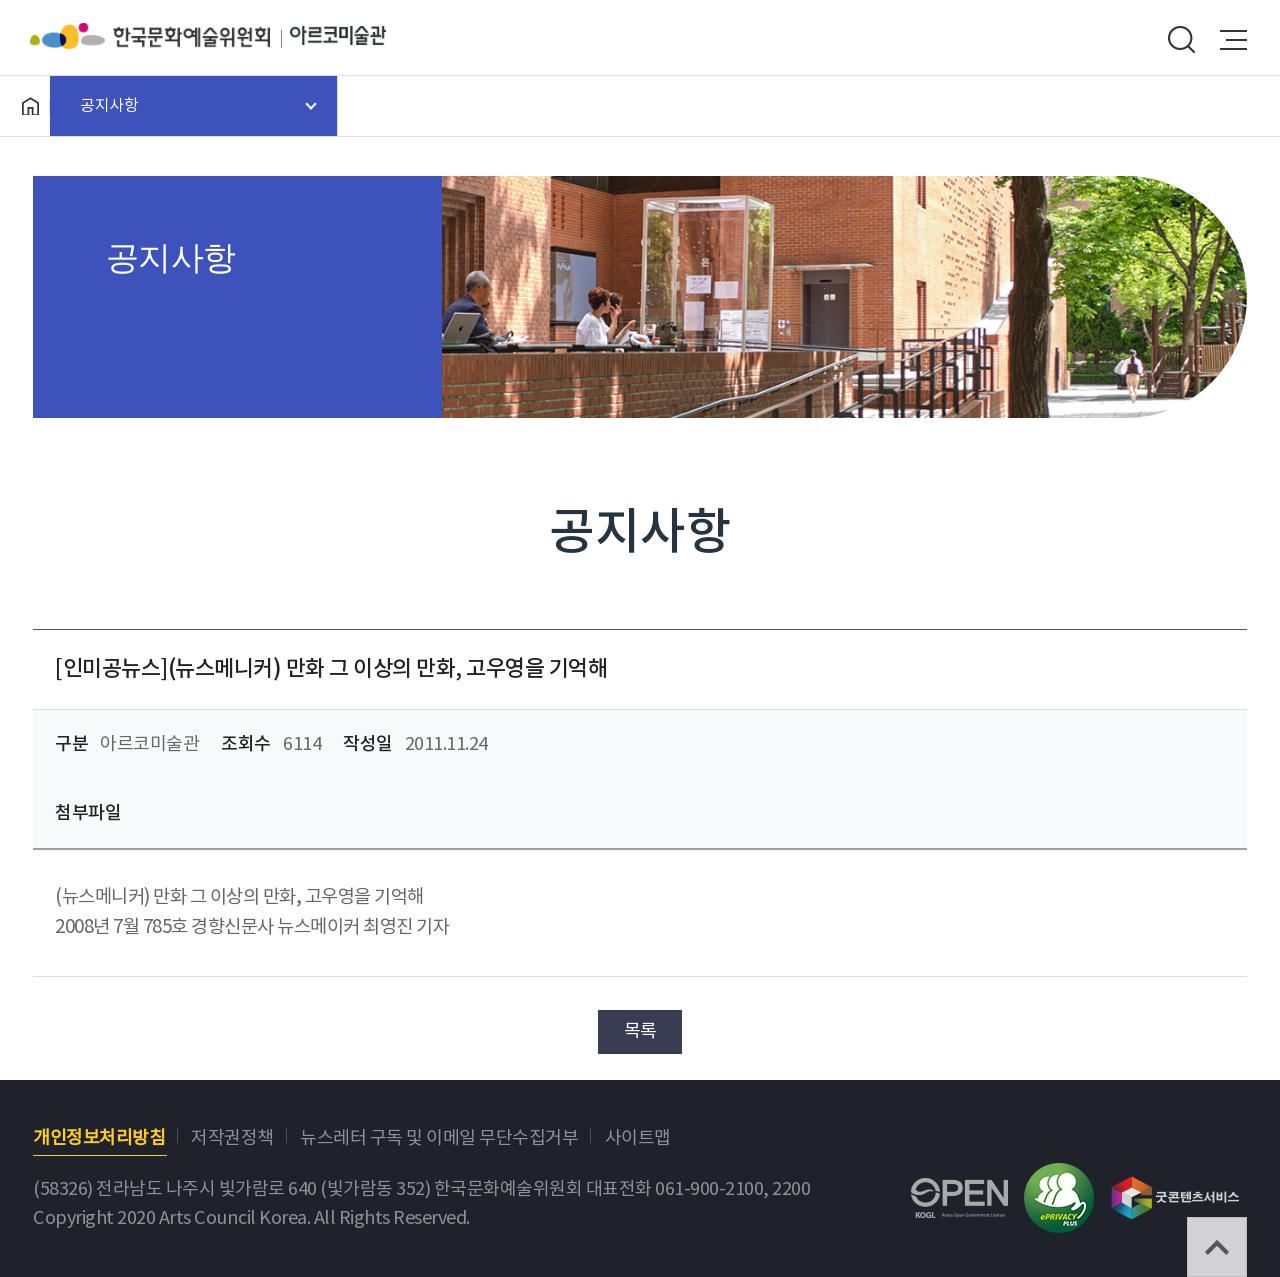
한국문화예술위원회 (160, 36)
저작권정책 (232, 1138)
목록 (640, 1031)
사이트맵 (638, 1138)
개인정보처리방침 (99, 1138)
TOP (1217, 1247)
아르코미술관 (338, 36)
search (1181, 40)
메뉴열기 (1234, 40)
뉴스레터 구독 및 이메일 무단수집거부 (439, 1138)
